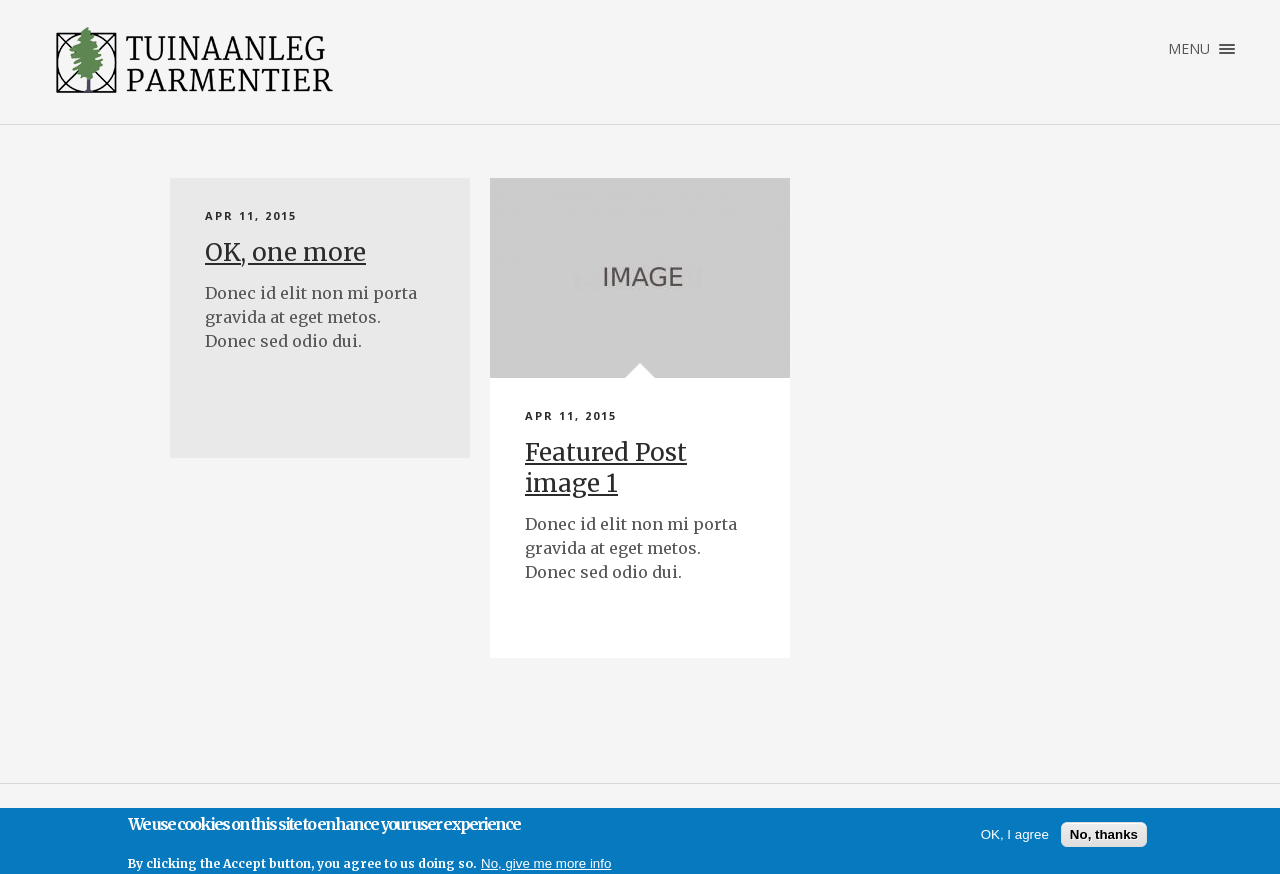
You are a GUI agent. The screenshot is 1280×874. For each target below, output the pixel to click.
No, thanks (1104, 834)
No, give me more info (546, 863)
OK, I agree (1015, 834)
